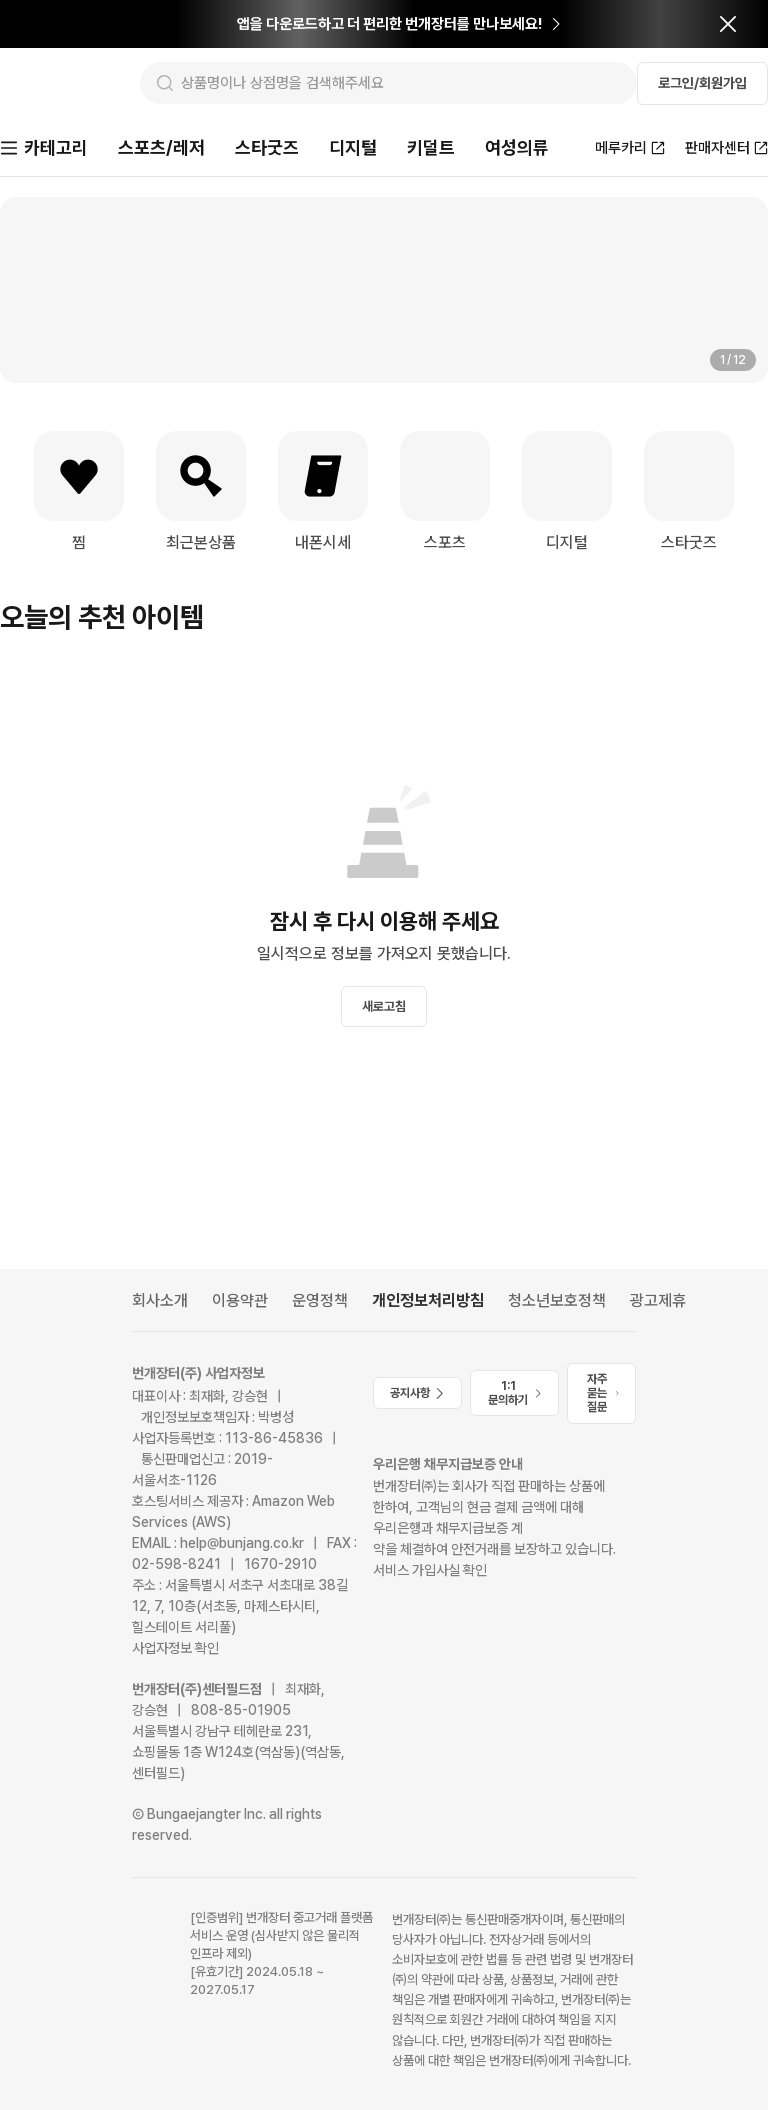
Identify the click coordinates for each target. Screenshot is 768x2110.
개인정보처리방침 (428, 1300)
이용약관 (240, 1300)
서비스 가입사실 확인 (430, 1570)
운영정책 (320, 1300)
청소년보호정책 (557, 1300)
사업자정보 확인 (175, 1648)
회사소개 (160, 1300)
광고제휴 (658, 1300)
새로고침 (384, 1008)
